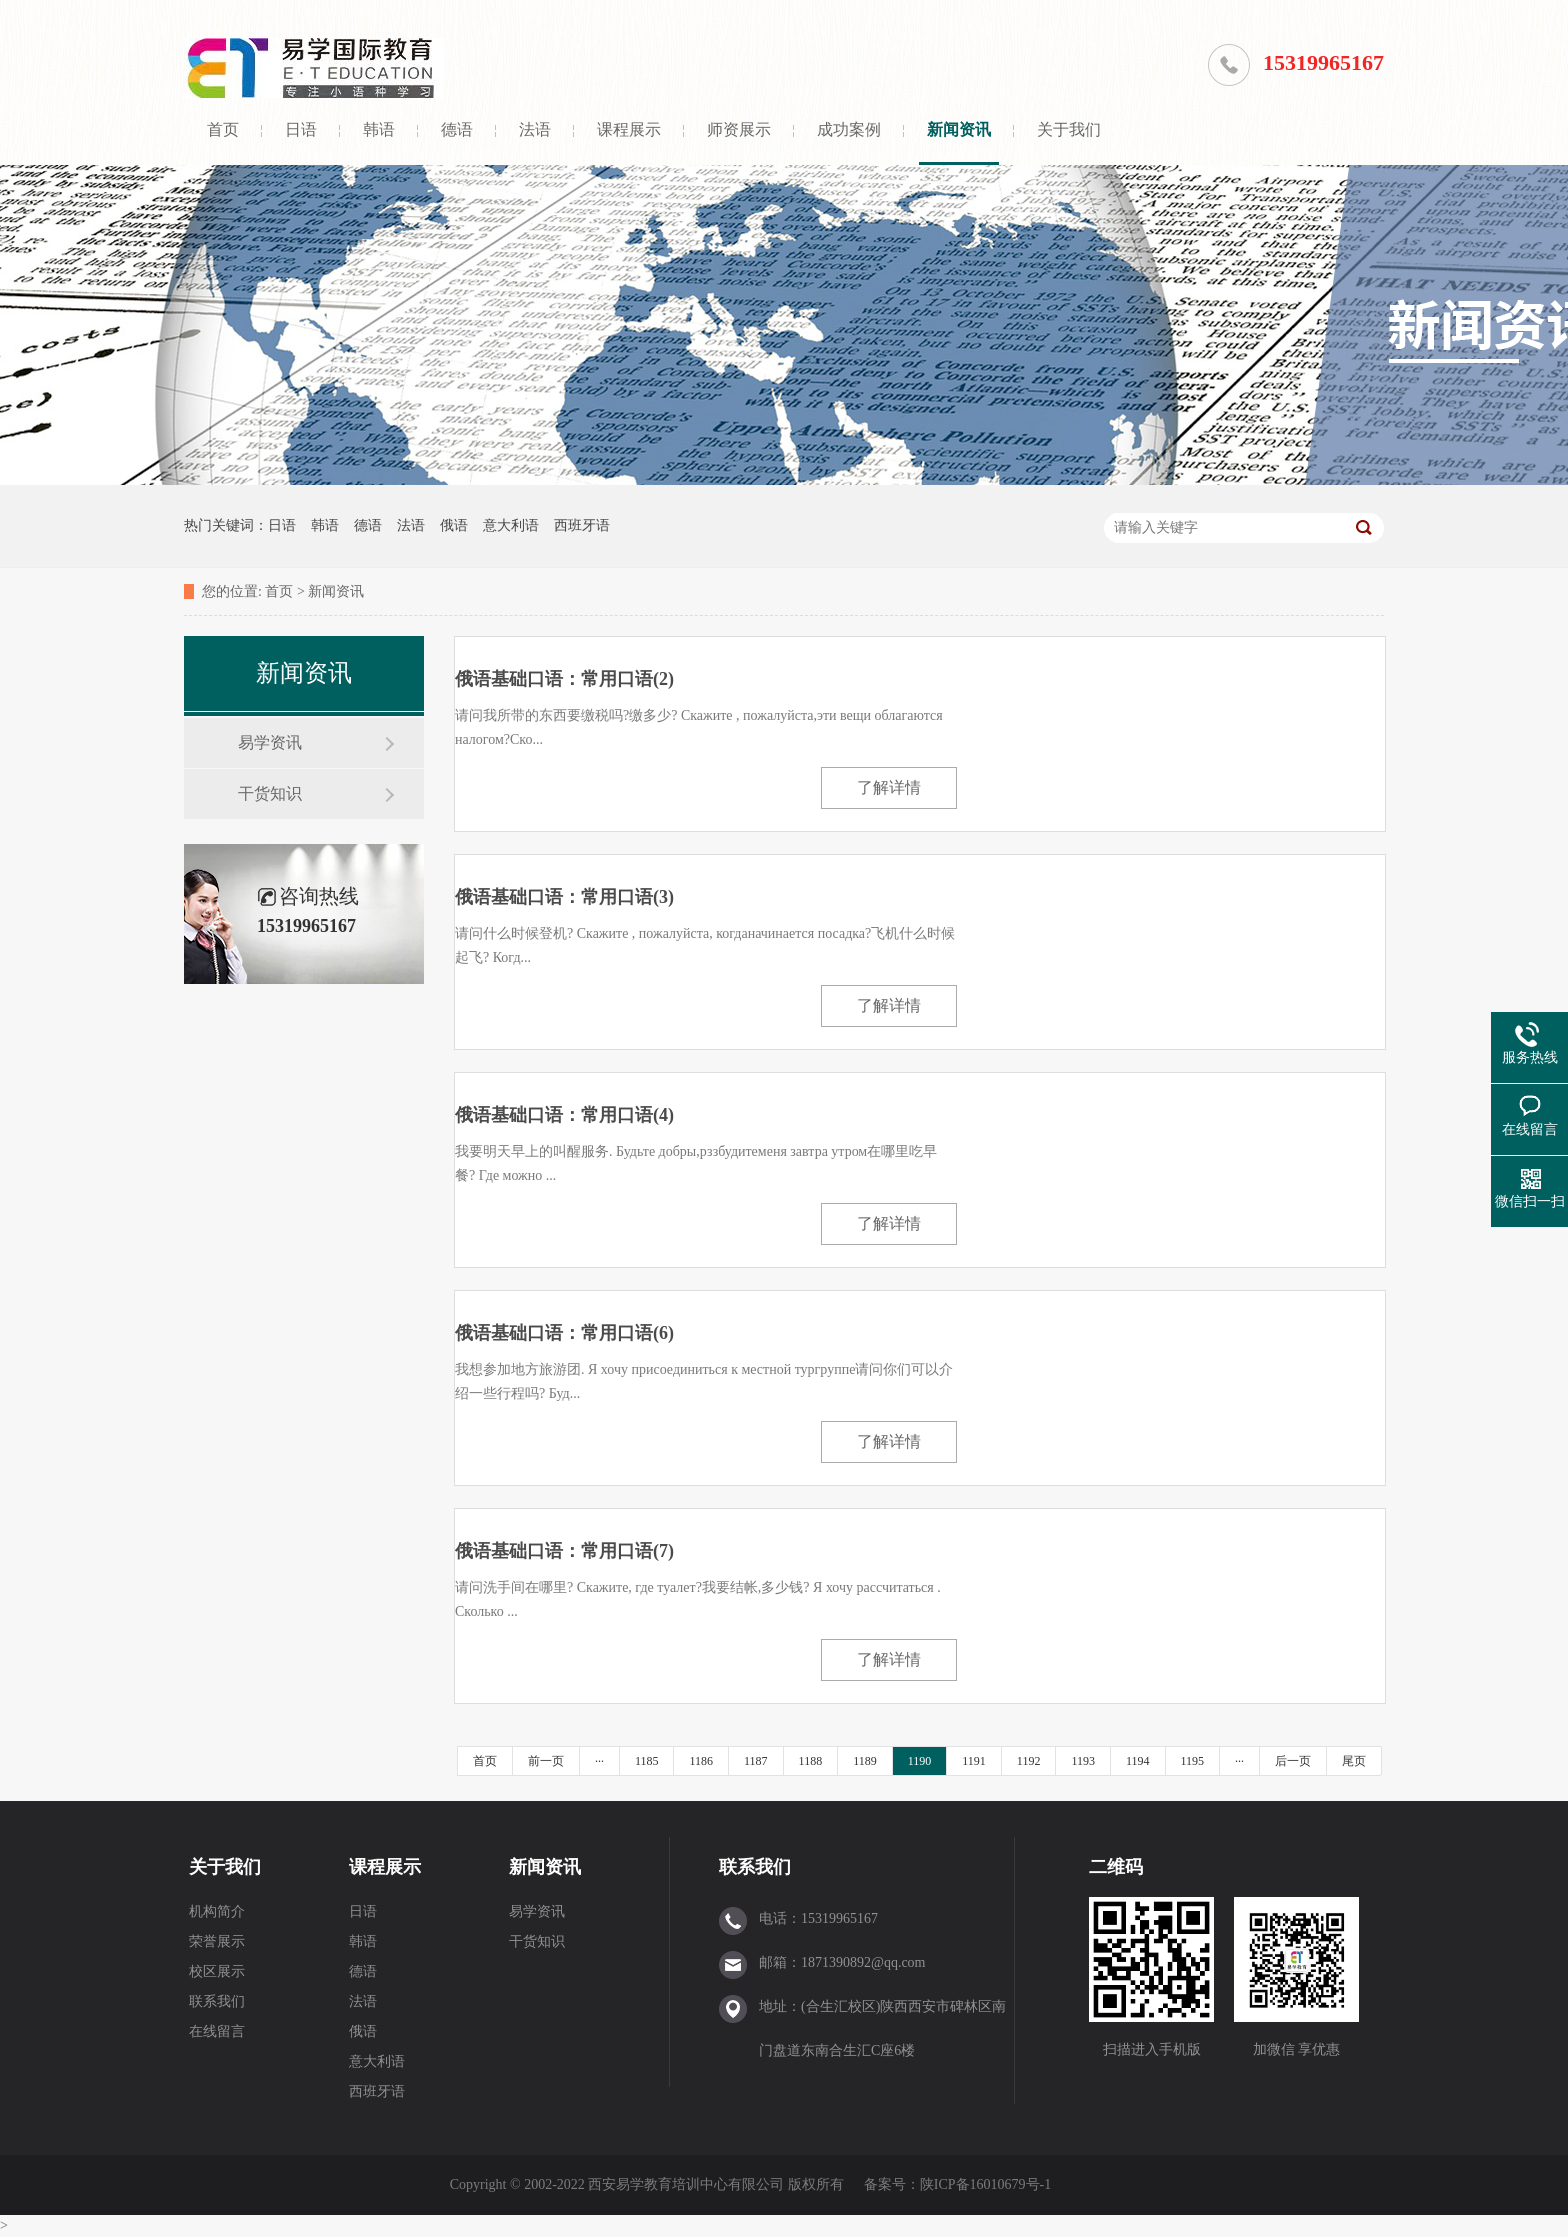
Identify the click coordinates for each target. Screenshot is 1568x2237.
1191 (974, 1761)
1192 (1029, 1761)
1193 (1083, 1761)
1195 (1193, 1761)
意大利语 (511, 525)
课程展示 (629, 129)
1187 (756, 1761)
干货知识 (270, 793)
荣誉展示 (217, 1941)
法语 (535, 129)
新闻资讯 (959, 129)
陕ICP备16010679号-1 (985, 2184)
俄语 (454, 525)
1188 (811, 1761)
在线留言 (217, 2031)
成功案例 (849, 129)
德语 (457, 129)
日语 (301, 129)
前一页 (546, 1761)
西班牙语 (582, 525)
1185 (647, 1761)
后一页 (1293, 1761)
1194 (1138, 1761)
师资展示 (739, 129)
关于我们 (1069, 129)
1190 (920, 1761)
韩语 (379, 129)
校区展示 (217, 1971)
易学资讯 (270, 742)
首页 (223, 129)
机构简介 (217, 1911)
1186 (701, 1761)
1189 (865, 1761)
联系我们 (217, 2001)
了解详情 (889, 787)
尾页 (1354, 1761)
